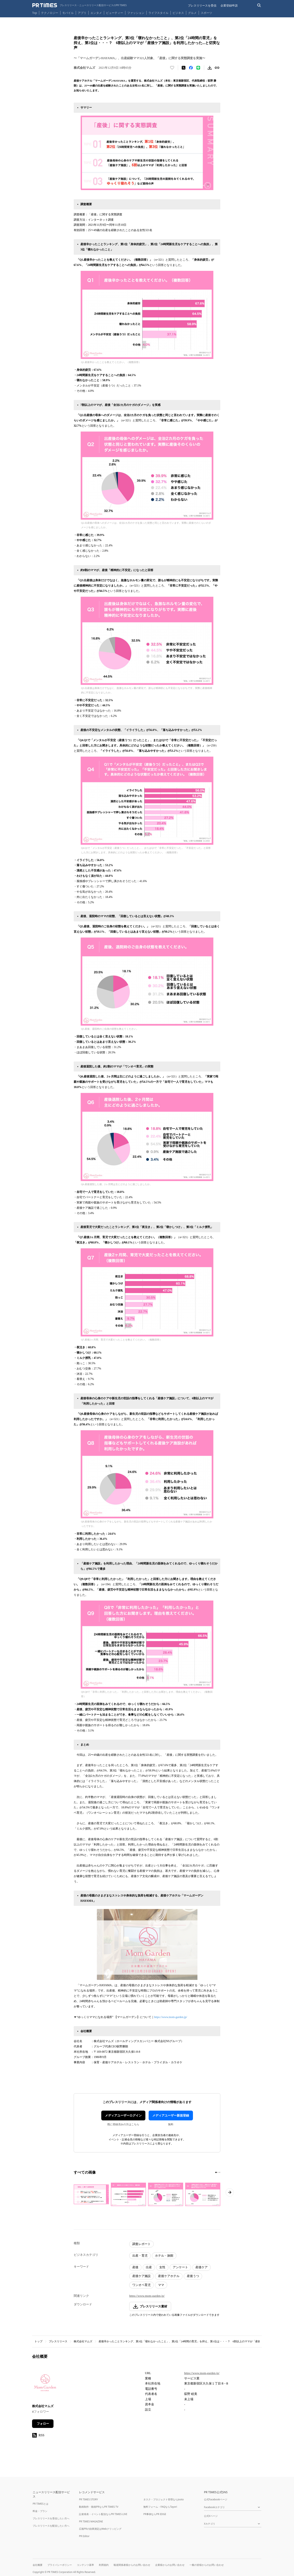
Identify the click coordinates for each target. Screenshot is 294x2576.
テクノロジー (49, 13)
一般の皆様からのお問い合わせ (206, 2565)
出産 (149, 2267)
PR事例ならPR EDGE (154, 2514)
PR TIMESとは (40, 2503)
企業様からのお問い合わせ (170, 2565)
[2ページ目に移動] (217, 2172)
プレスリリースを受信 (202, 5)
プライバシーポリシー (59, 2565)
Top (34, 13)
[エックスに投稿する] (183, 67)
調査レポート (141, 2244)
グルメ (192, 13)
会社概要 (37, 2565)
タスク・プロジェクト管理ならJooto (163, 2499)
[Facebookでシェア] (191, 67)
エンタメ (96, 13)
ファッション (135, 13)
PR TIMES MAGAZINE (91, 2521)
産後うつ (193, 2276)
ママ (161, 2285)
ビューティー (114, 13)
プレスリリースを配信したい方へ (51, 2525)
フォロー (43, 2423)
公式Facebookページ (215, 2499)
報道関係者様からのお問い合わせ (132, 2565)
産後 (135, 2267)
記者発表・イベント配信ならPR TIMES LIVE (103, 2514)
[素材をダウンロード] (209, 67)
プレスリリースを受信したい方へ (51, 2518)
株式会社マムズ (83, 2341)
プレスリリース (58, 2341)
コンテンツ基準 (85, 2565)
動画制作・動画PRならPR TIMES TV (98, 2506)
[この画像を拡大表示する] (91, 2194)
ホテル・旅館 (164, 2255)
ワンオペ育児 (141, 2285)
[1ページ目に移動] (216, 2172)
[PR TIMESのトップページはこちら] (79, 5)
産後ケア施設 (141, 2276)
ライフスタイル (158, 13)
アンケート (180, 2267)
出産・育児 (140, 2255)
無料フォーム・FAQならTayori (160, 2506)
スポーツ (206, 13)
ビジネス (178, 13)
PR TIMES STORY (88, 2499)
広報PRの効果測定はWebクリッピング (100, 2529)
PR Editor (84, 2536)
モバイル (68, 13)
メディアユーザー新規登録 (170, 2115)
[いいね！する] (172, 67)
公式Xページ (211, 2516)
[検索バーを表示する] (259, 5)
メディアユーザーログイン (123, 2115)
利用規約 (104, 2565)
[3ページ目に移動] (219, 2172)
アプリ (82, 13)
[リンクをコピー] (217, 67)
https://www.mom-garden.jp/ (170, 2017)
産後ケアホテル (168, 2276)
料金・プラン (40, 2511)
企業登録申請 (229, 5)
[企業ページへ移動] (45, 2385)
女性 (162, 2267)
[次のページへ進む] (230, 2192)
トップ (38, 2341)
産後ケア (201, 2267)
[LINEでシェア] (198, 67)
